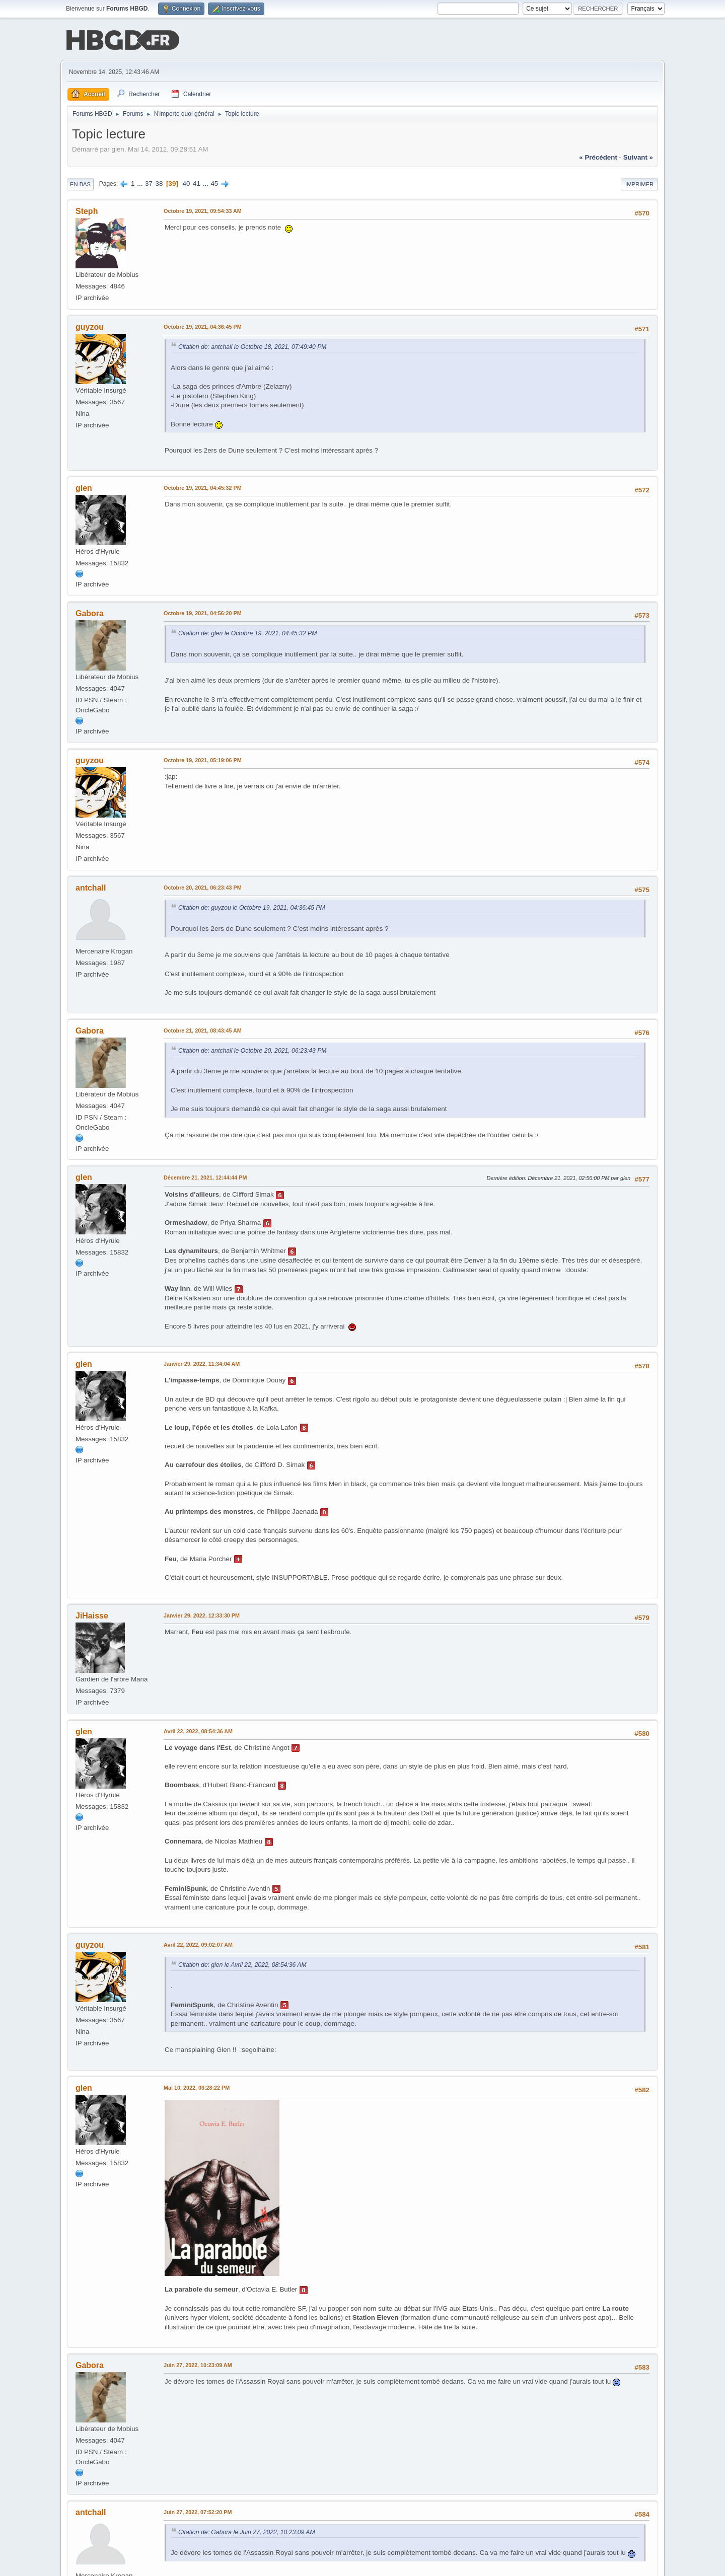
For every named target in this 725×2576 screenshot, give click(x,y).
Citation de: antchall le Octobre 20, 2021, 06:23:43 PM (252, 1049)
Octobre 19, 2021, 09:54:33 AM (203, 210)
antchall (91, 886)
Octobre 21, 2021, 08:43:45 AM (203, 1029)
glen (84, 487)
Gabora (90, 612)
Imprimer (639, 183)
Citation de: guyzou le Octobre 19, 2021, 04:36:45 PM (251, 906)
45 (214, 182)
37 (149, 182)
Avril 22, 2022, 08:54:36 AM (198, 1730)
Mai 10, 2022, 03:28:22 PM (197, 2087)
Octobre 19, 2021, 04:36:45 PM (203, 326)
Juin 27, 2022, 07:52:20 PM (198, 2511)
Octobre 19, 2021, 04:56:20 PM (203, 612)
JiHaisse (92, 1614)
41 (196, 182)
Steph (87, 210)
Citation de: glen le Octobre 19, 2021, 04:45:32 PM (247, 632)
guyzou (90, 326)
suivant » (638, 156)
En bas (80, 183)
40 (186, 182)
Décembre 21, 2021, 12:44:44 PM (205, 1177)
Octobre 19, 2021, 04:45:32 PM (203, 487)
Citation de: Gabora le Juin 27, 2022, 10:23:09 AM (246, 2531)
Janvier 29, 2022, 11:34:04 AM (202, 1363)
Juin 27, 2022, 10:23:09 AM (198, 2364)
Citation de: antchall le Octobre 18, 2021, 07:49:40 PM (252, 345)
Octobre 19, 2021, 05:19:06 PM (203, 759)
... (140, 182)
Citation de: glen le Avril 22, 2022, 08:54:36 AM (242, 1963)
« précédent (598, 156)
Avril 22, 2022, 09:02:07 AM (198, 1944)
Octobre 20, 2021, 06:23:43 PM (203, 887)
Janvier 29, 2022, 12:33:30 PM (202, 1614)
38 (159, 182)
